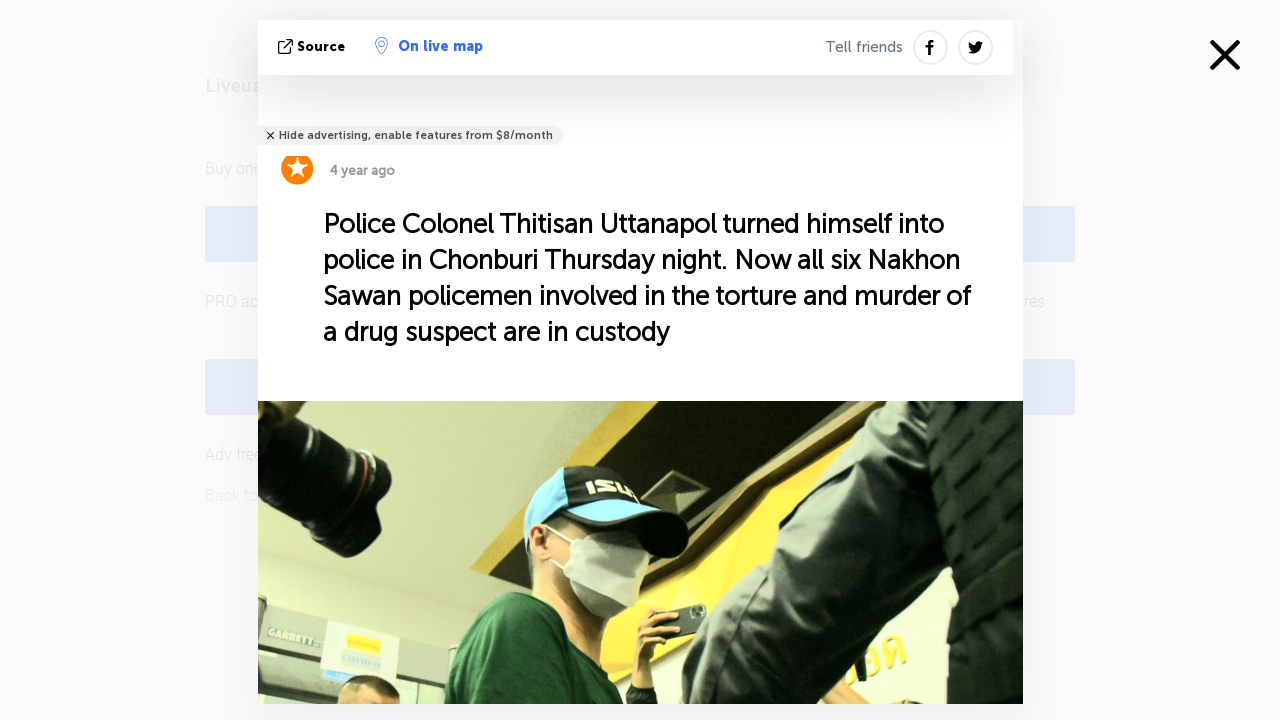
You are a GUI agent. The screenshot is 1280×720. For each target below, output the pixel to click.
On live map (429, 46)
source (313, 46)
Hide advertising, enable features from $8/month (416, 135)
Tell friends (864, 47)
